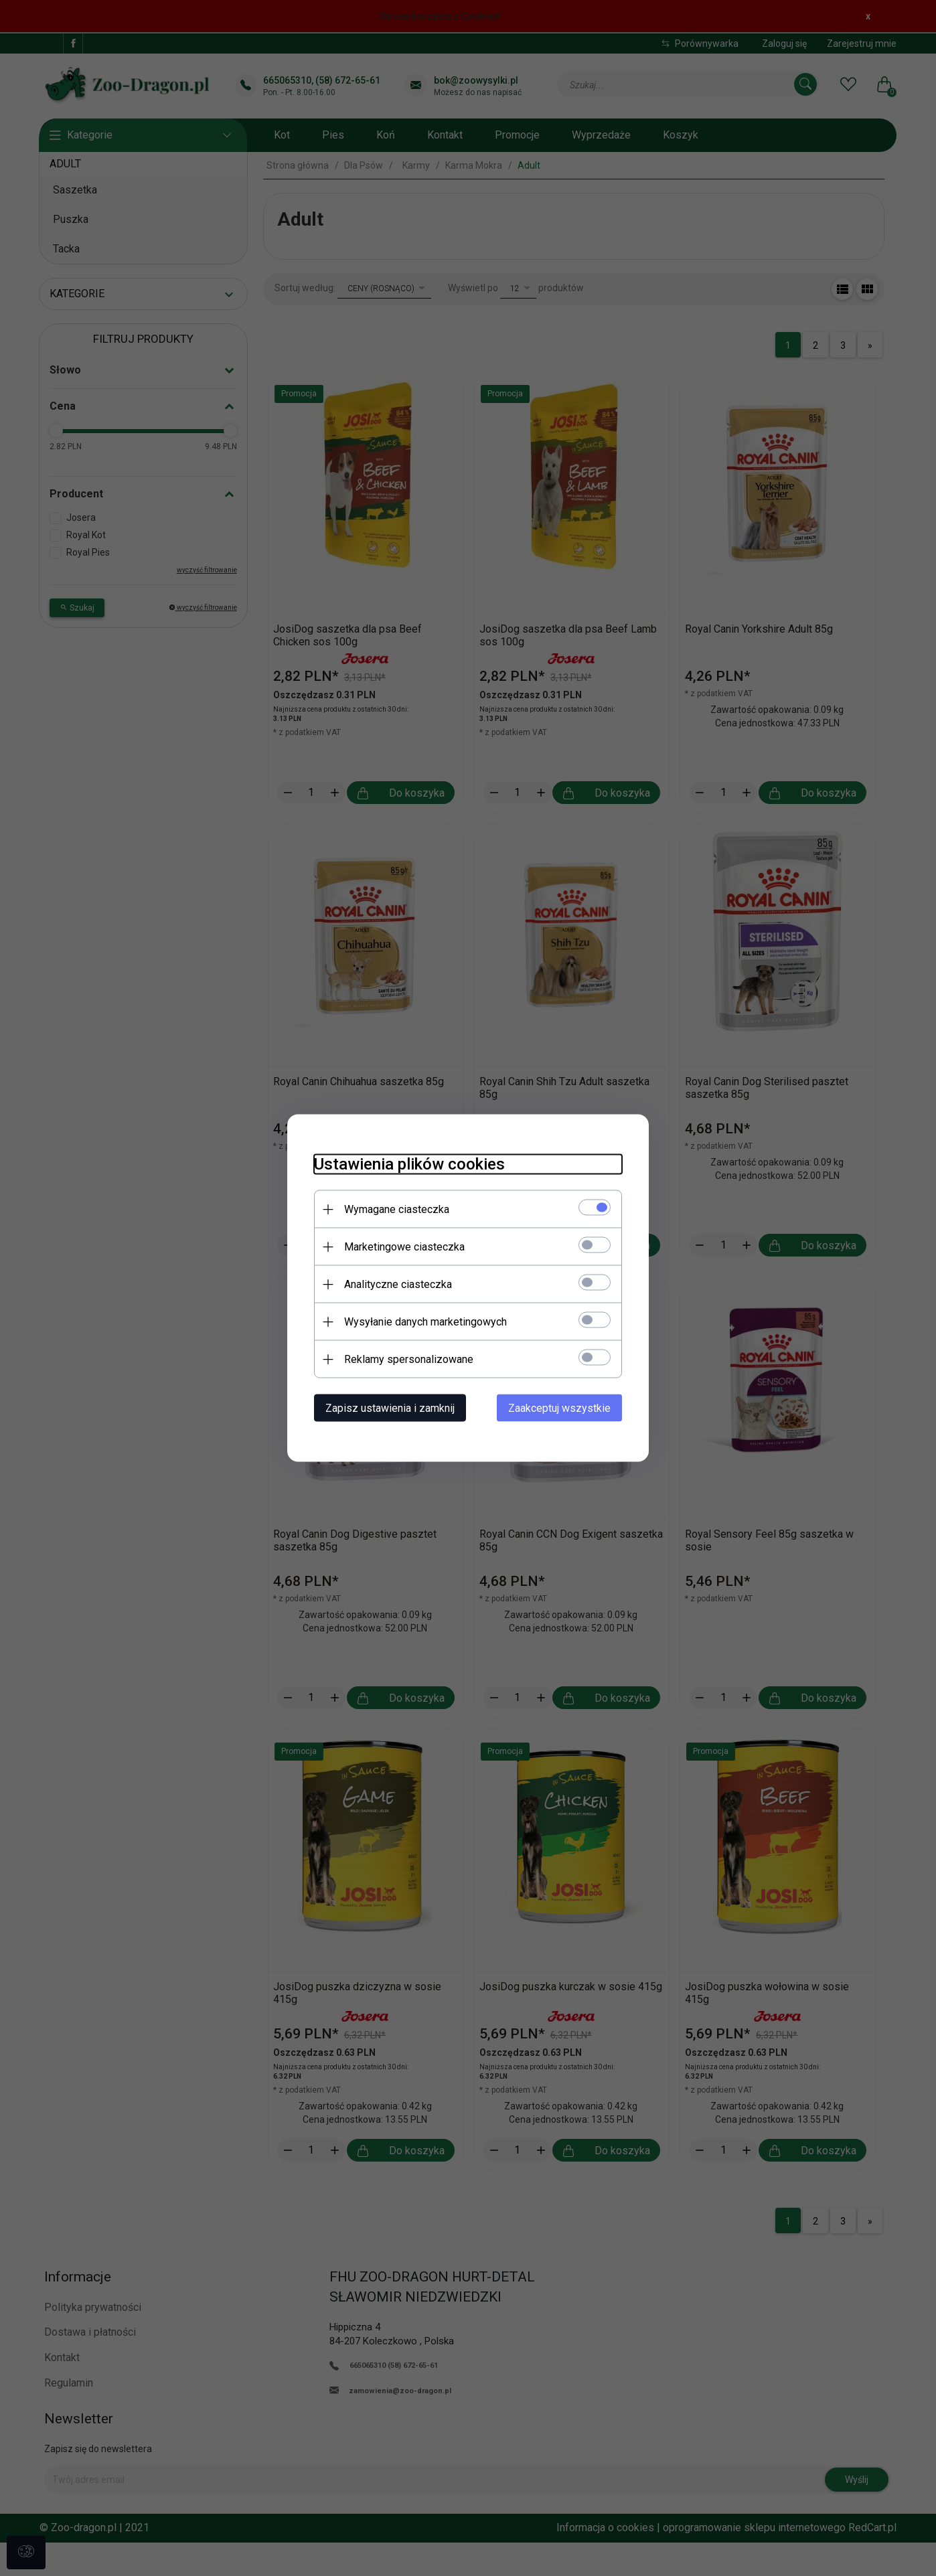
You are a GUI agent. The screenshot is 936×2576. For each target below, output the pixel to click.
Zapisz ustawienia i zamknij (390, 1408)
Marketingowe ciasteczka (404, 1246)
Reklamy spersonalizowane (408, 1359)
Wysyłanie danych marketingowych (425, 1321)
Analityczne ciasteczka (398, 1284)
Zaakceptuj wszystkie (559, 1408)
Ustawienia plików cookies (409, 1164)
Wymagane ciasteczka (396, 1209)
